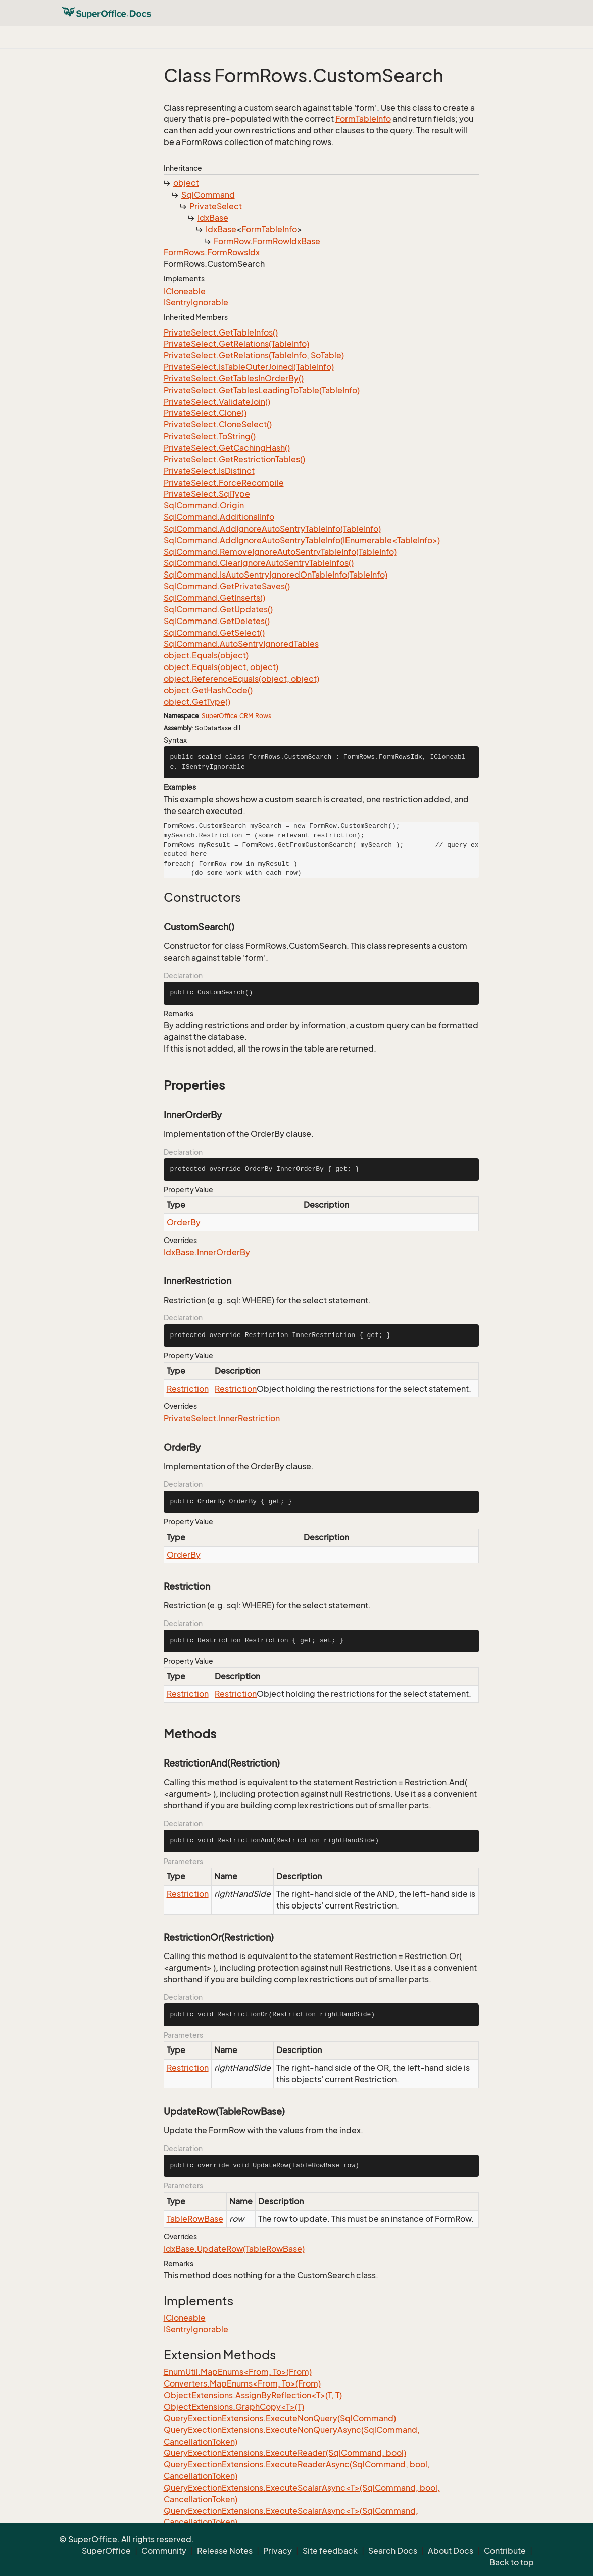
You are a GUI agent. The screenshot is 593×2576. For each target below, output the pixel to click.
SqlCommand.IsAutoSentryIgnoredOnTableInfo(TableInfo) (275, 574)
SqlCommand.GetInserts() (214, 598)
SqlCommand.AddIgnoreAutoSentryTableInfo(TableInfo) (272, 528)
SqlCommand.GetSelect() (214, 633)
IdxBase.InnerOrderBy (207, 1252)
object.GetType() (197, 702)
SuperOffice (219, 716)
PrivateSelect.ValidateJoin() (217, 402)
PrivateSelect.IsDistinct (209, 471)
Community (163, 2551)
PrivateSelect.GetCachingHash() (227, 448)
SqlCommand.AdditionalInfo (219, 517)
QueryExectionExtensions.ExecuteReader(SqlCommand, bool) (285, 2453)
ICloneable (185, 291)
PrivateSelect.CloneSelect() (218, 424)
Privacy (277, 2551)
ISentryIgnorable (196, 302)
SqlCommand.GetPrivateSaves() (227, 586)
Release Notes (225, 2551)
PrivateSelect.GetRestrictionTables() (234, 459)
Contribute (505, 2551)
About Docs (450, 2551)
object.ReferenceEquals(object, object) (241, 679)
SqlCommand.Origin (204, 505)
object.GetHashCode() (208, 690)
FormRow (232, 241)
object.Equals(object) (206, 655)
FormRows (184, 252)
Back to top (511, 2562)
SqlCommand (208, 194)
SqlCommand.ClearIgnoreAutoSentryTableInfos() (259, 563)
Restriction (188, 1389)
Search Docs (392, 2551)
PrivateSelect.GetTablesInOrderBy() (234, 378)
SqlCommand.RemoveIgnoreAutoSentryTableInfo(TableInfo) (280, 552)
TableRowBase (195, 2219)
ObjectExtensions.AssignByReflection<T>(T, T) (253, 2395)
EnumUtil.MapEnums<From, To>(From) (238, 2372)
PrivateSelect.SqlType (207, 494)
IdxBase (212, 218)
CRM (246, 716)
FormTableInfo (363, 119)
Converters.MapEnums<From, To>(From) (242, 2383)
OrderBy (184, 1222)
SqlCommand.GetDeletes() (217, 621)
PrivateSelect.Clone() (205, 413)
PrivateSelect (215, 206)
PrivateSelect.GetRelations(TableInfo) (236, 344)
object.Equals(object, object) (221, 667)
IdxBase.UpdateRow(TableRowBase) (234, 2249)
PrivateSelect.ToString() (210, 436)
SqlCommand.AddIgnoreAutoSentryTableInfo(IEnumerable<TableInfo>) (302, 540)
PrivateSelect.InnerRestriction (222, 1418)
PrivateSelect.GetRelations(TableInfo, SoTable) (254, 355)
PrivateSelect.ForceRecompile (224, 483)
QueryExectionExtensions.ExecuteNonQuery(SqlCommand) (280, 2418)
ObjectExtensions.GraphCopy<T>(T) (234, 2407)
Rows (263, 716)
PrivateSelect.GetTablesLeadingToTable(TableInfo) (262, 390)
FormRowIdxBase (286, 241)
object (186, 183)
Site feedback (330, 2551)
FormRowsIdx (233, 252)
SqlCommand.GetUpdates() (218, 609)
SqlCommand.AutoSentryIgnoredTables (241, 644)
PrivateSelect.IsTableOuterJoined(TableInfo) (249, 367)
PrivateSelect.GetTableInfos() (221, 332)
